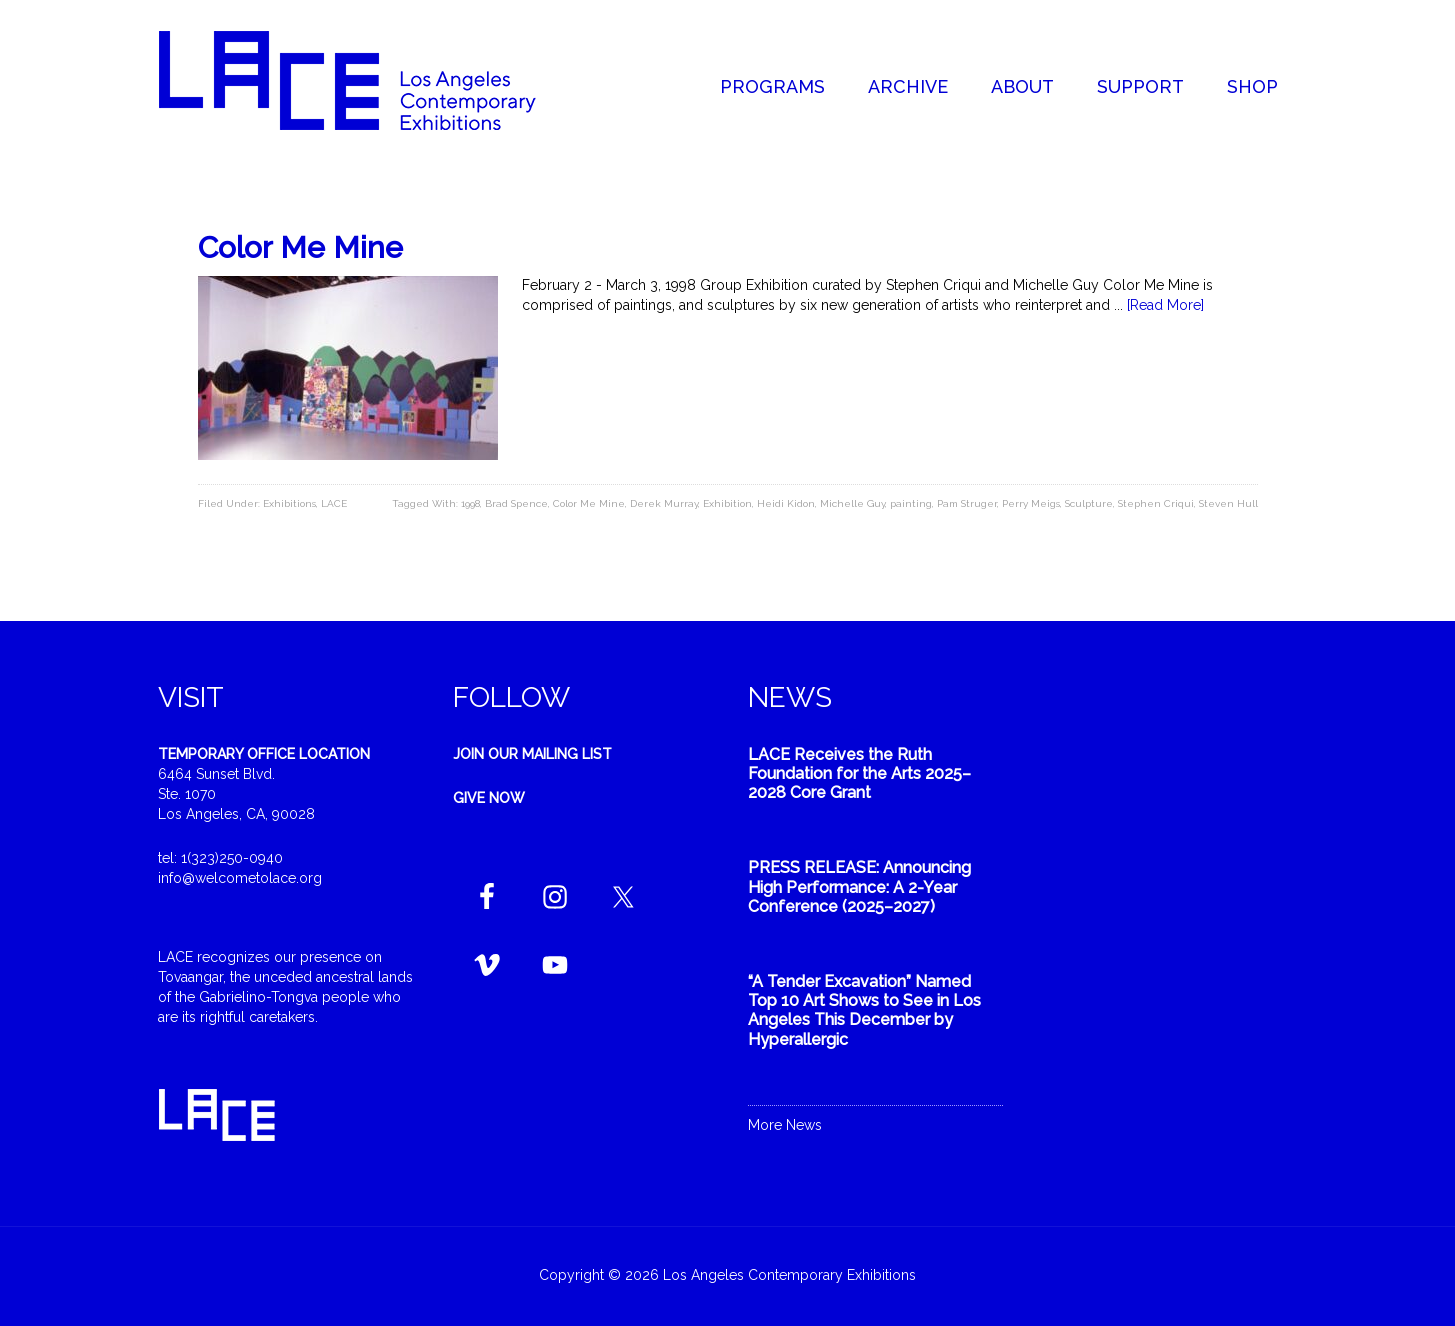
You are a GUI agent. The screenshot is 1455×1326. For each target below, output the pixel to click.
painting (911, 503)
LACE (334, 503)
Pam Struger (967, 503)
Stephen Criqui (1156, 503)
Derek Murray (664, 503)
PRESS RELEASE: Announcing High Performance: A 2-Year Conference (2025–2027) (859, 886)
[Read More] (1165, 305)
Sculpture (1089, 503)
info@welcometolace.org (240, 878)
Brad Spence (516, 503)
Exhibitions (289, 503)
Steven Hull (1228, 503)
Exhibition (727, 503)
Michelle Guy (852, 503)
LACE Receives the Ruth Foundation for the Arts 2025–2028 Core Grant (859, 773)
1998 (470, 503)
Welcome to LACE (368, 80)
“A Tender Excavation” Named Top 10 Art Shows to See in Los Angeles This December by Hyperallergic (864, 1010)
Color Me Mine (300, 247)
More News (785, 1125)
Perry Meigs (1031, 503)
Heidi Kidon (786, 503)
